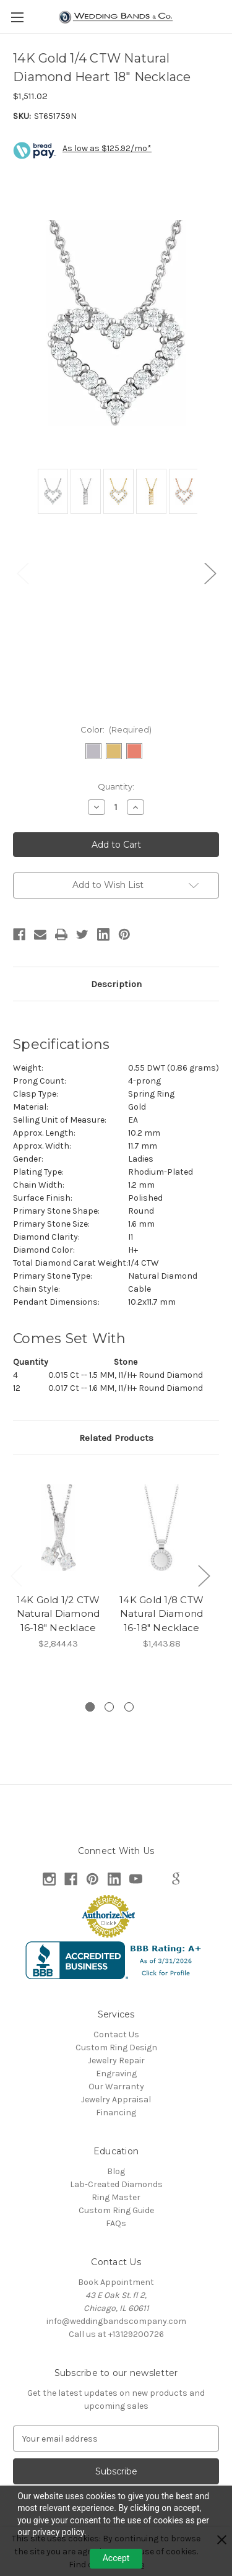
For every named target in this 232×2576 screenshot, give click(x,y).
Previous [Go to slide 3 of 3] (16, 1575)
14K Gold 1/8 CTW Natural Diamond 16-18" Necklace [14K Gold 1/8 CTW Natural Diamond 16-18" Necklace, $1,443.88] (161, 1614)
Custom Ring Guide (116, 2210)
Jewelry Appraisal (116, 2099)
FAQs (116, 2223)
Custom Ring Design (116, 2047)
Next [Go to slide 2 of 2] (209, 572)
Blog (116, 2171)
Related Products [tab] (116, 1437)
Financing (116, 2112)
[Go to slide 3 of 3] (129, 1707)
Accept (116, 2558)
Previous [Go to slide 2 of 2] (22, 572)
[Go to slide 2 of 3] (109, 1707)
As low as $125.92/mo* (107, 148)
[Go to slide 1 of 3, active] (90, 1707)
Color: (116, 729)
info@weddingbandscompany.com (116, 2321)
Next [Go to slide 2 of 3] (203, 1575)
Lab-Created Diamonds (116, 2184)
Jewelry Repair (116, 2060)
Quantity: (116, 786)
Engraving (116, 2073)
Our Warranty (116, 2086)
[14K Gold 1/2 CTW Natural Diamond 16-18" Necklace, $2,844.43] (58, 1527)
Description (116, 984)
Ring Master (116, 2197)
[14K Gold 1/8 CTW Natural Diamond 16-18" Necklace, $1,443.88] (161, 1527)
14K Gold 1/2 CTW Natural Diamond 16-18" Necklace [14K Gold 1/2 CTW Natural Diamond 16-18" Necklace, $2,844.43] (58, 1614)
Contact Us (116, 2034)
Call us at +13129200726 (116, 2334)
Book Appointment (116, 2282)
